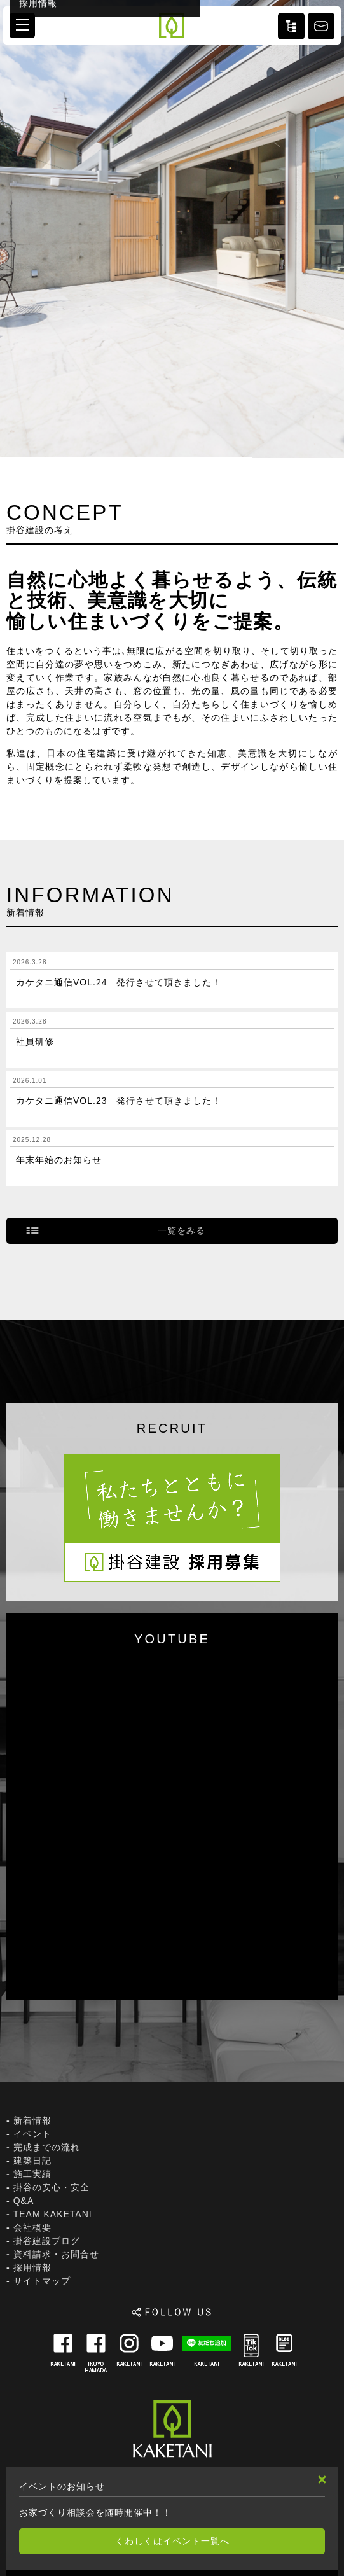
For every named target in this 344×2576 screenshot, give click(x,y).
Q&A (23, 2201)
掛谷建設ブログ (46, 2241)
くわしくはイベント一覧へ (172, 2541)
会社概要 (32, 2227)
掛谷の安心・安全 (51, 2187)
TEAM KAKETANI (52, 2214)
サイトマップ (42, 2281)
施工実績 (32, 2174)
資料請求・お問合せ (56, 2254)
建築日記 (32, 2160)
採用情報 (32, 2267)
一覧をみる (181, 1230)
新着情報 (32, 2120)
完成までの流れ (46, 2147)
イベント (32, 2134)
